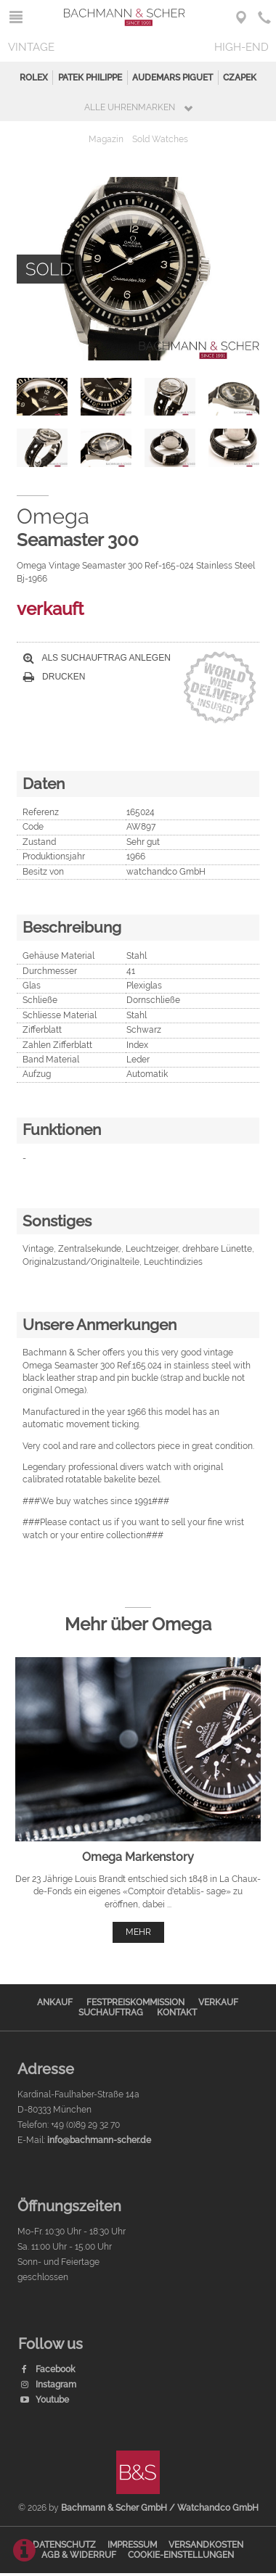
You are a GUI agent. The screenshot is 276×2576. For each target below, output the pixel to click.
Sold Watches (160, 139)
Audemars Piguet (172, 78)
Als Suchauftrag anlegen (97, 658)
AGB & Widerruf (78, 2555)
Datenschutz (64, 2545)
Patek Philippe (90, 78)
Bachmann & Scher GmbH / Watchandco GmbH (160, 2508)
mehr (138, 1932)
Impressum (132, 2545)
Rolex (34, 78)
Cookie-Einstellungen (181, 2555)
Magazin (106, 139)
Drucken (54, 677)
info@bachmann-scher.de (99, 2140)
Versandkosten (206, 2545)
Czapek (239, 78)
